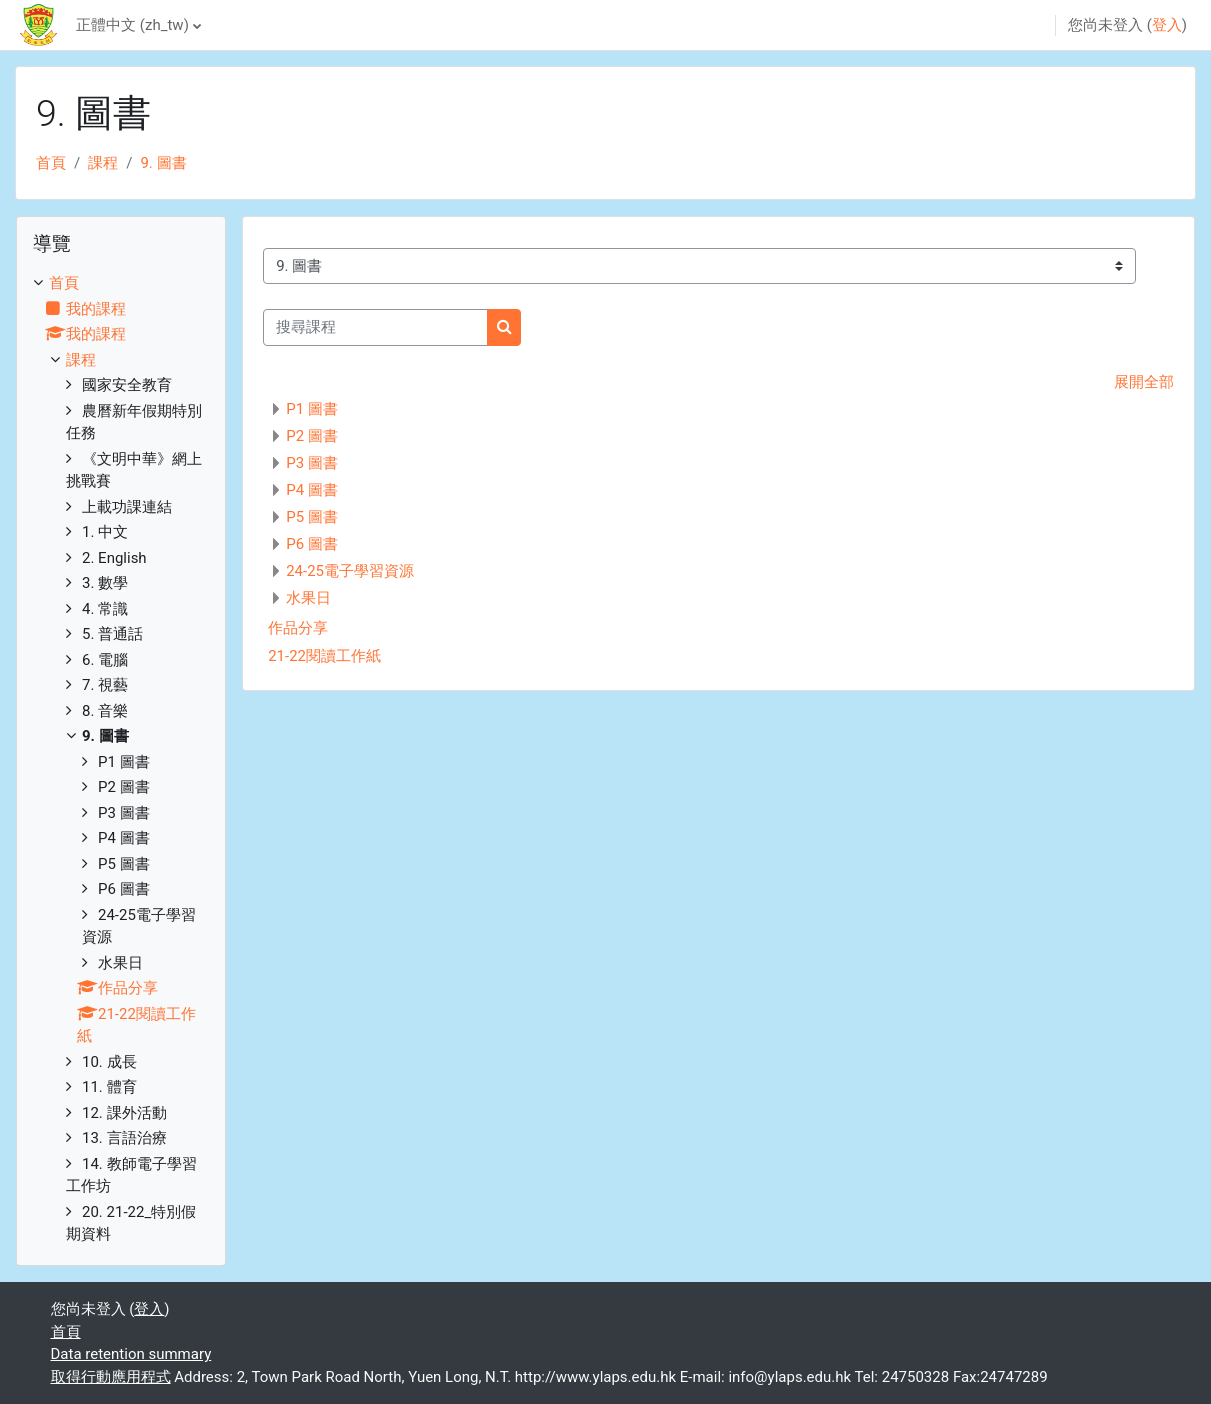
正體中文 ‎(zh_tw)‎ (132, 25)
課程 (103, 163)
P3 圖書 (312, 463)
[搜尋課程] (375, 327)
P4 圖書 (312, 490)
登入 (1167, 25)
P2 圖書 (312, 436)
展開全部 (1144, 382)
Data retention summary (131, 1354)
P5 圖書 (312, 517)
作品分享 (298, 628)
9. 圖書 (163, 163)
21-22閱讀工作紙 (324, 656)
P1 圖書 (312, 409)
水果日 (308, 598)
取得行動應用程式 (111, 1377)
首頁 (51, 163)
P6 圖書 (312, 544)
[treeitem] (121, 759)
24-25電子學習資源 (350, 571)
